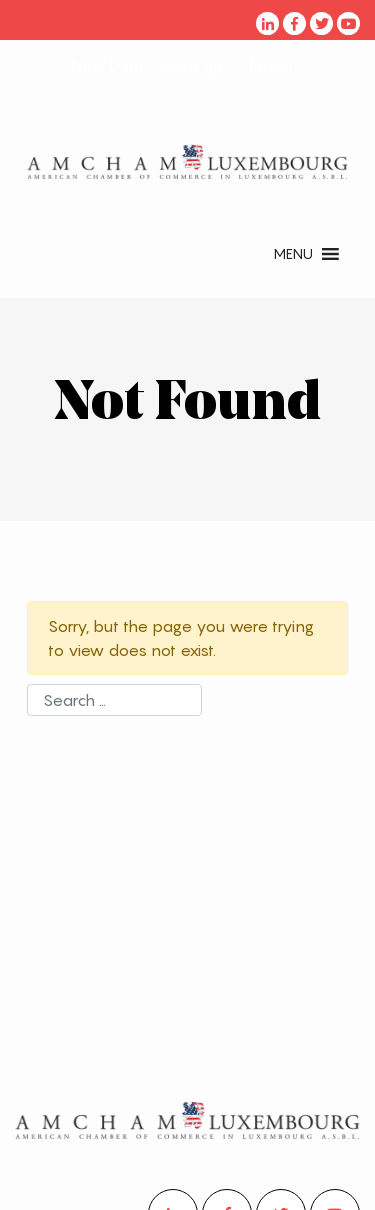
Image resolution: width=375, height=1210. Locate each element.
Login (271, 66)
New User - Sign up (146, 66)
